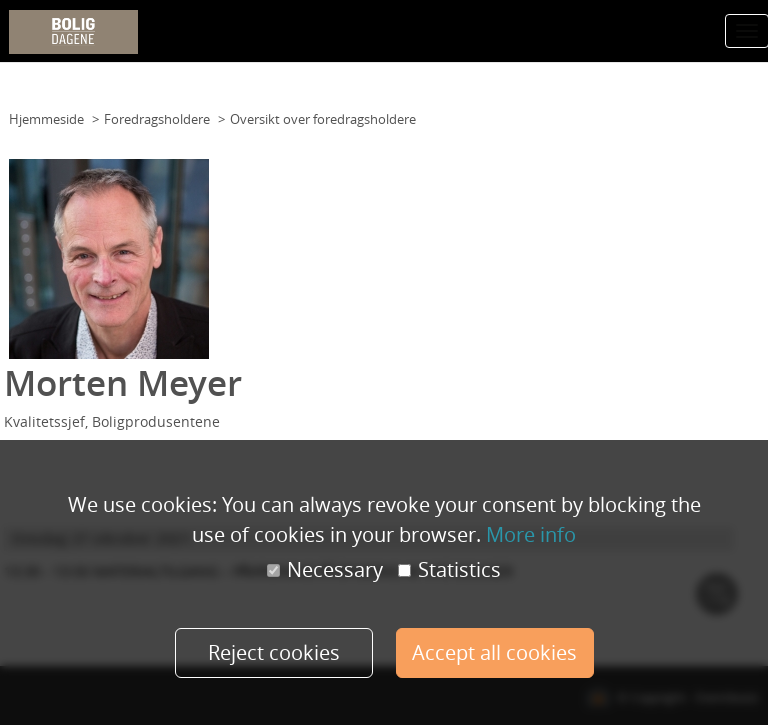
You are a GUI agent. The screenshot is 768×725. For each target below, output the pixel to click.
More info (531, 534)
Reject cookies (274, 652)
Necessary (325, 570)
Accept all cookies (494, 652)
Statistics (449, 570)
